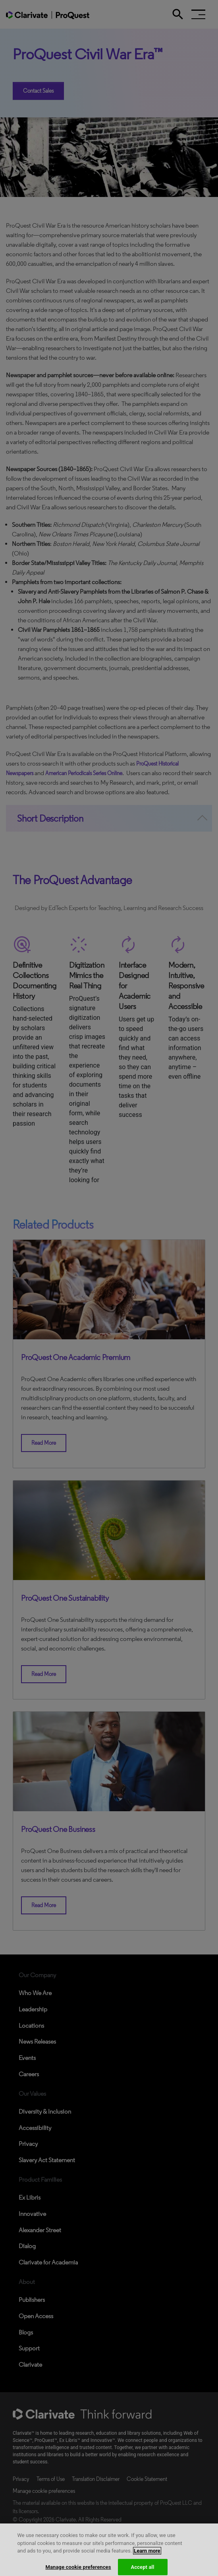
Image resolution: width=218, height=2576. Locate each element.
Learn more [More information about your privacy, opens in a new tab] (147, 2555)
